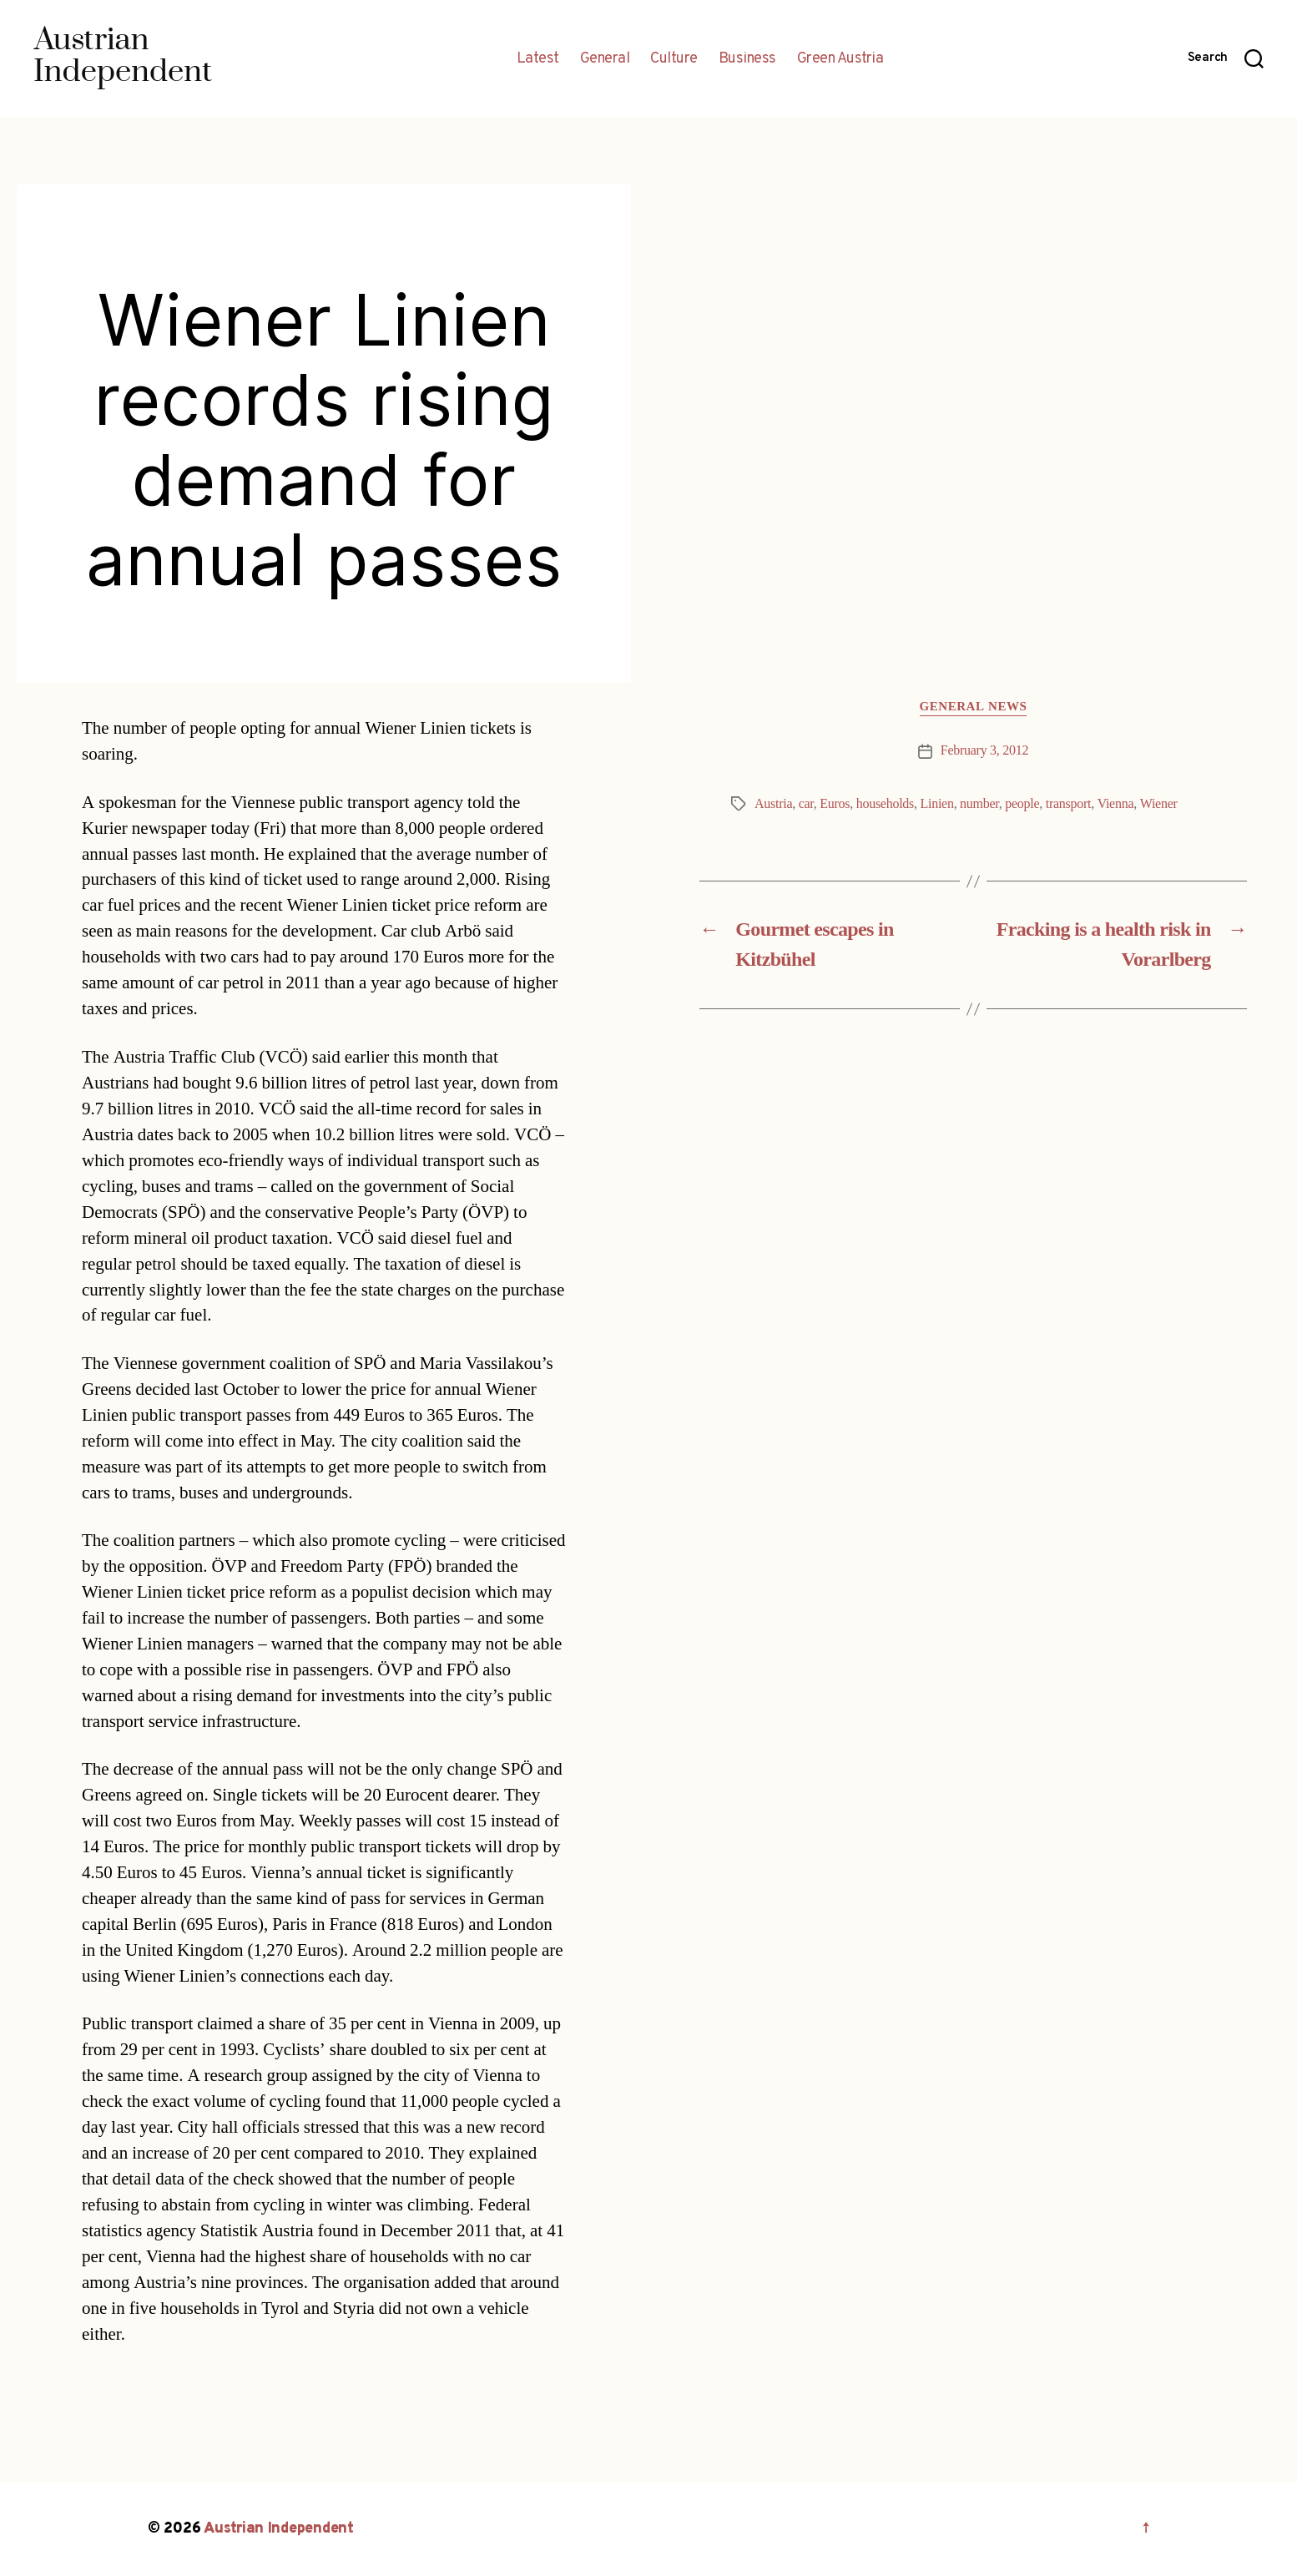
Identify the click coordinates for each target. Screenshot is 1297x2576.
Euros (835, 804)
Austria (773, 804)
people (1022, 804)
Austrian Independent (279, 2528)
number (979, 804)
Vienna (1116, 804)
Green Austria (840, 59)
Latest (538, 59)
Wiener (1159, 804)
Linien (936, 804)
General (605, 59)
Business (747, 59)
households (885, 804)
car (806, 804)
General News (973, 707)
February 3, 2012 (984, 750)
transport (1068, 804)
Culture (674, 59)
